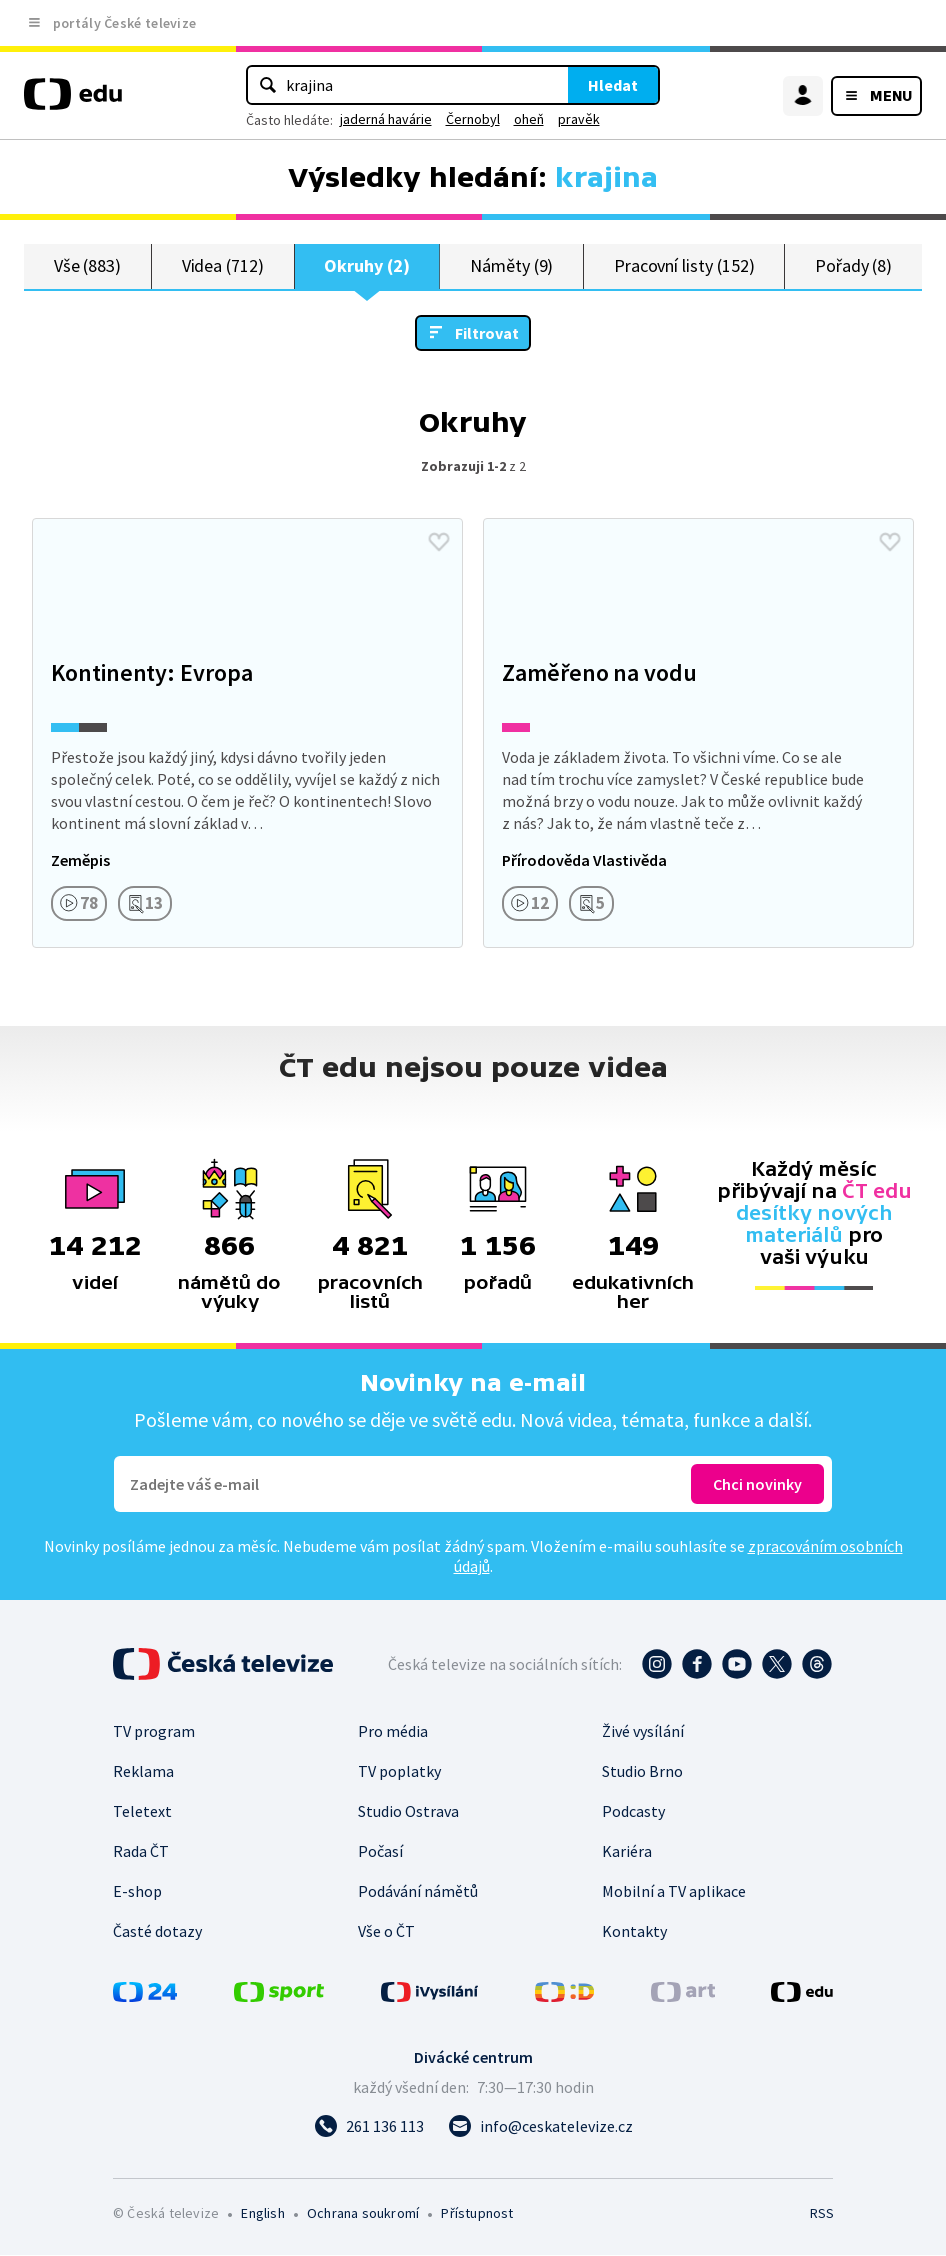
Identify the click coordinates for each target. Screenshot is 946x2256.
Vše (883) (87, 266)
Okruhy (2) (366, 266)
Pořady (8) (853, 266)
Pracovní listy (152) (684, 266)
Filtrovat (487, 334)
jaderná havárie (386, 119)
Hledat (613, 85)
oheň (529, 119)
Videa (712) (223, 266)
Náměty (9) (511, 266)
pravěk (579, 119)
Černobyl (473, 119)
